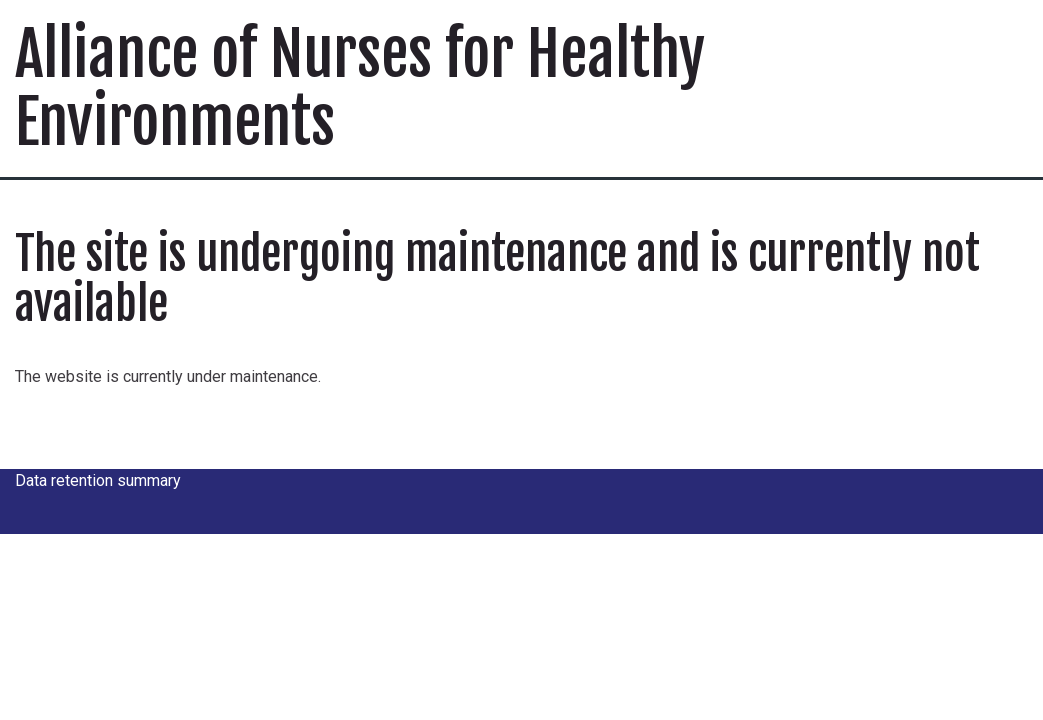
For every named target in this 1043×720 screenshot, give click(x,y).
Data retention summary (98, 480)
